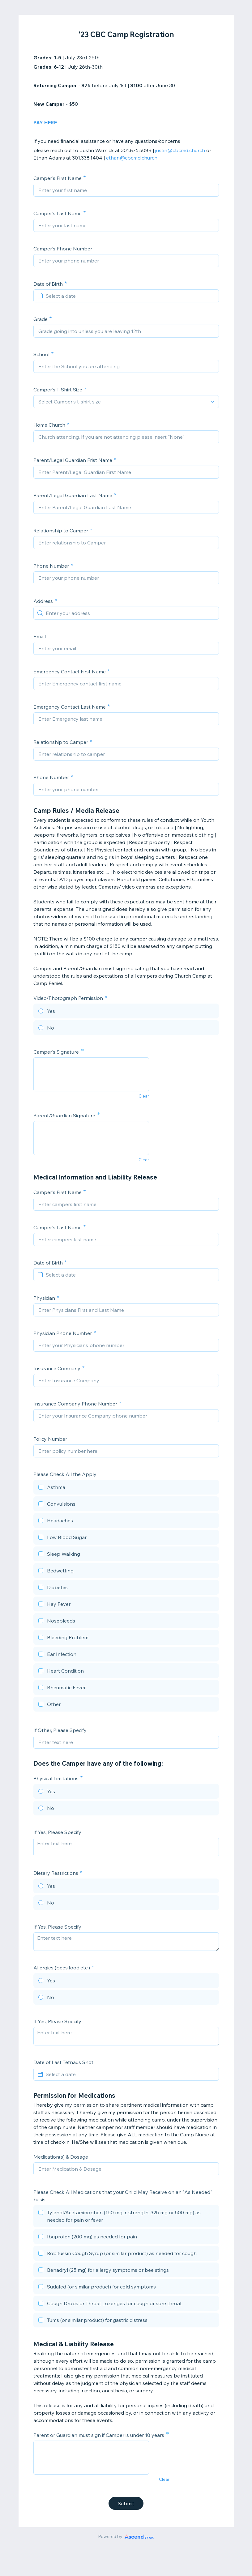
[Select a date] (130, 296)
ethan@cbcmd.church (131, 158)
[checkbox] (126, 1488)
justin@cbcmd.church (180, 150)
